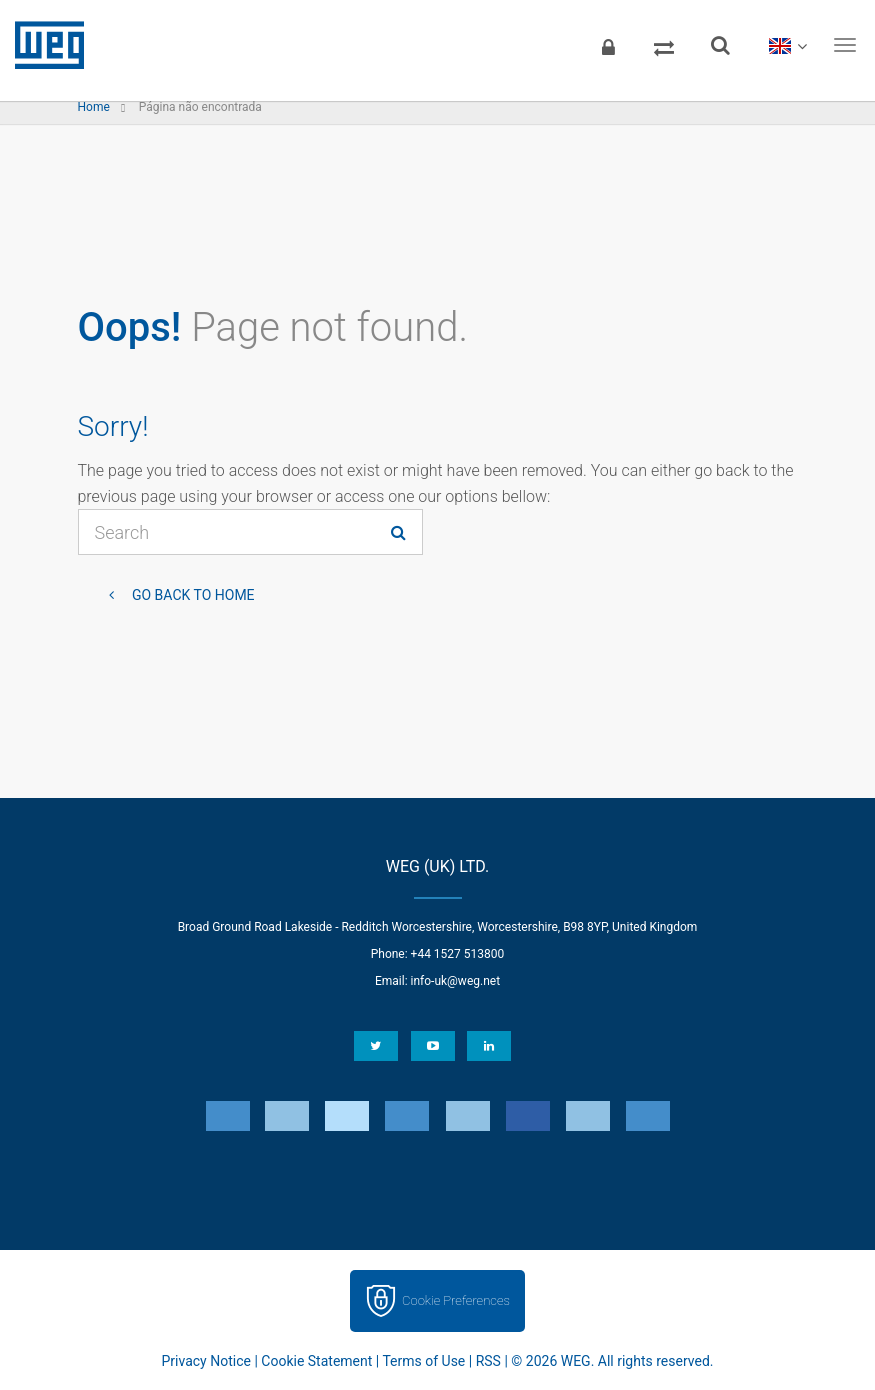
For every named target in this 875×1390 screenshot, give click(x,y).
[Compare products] (664, 45)
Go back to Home (192, 595)
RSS (488, 1361)
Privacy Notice (206, 1361)
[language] (787, 45)
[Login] (608, 45)
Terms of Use (423, 1361)
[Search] (720, 45)
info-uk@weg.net (456, 981)
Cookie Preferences (456, 1300)
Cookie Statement (316, 1361)
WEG (42, 45)
